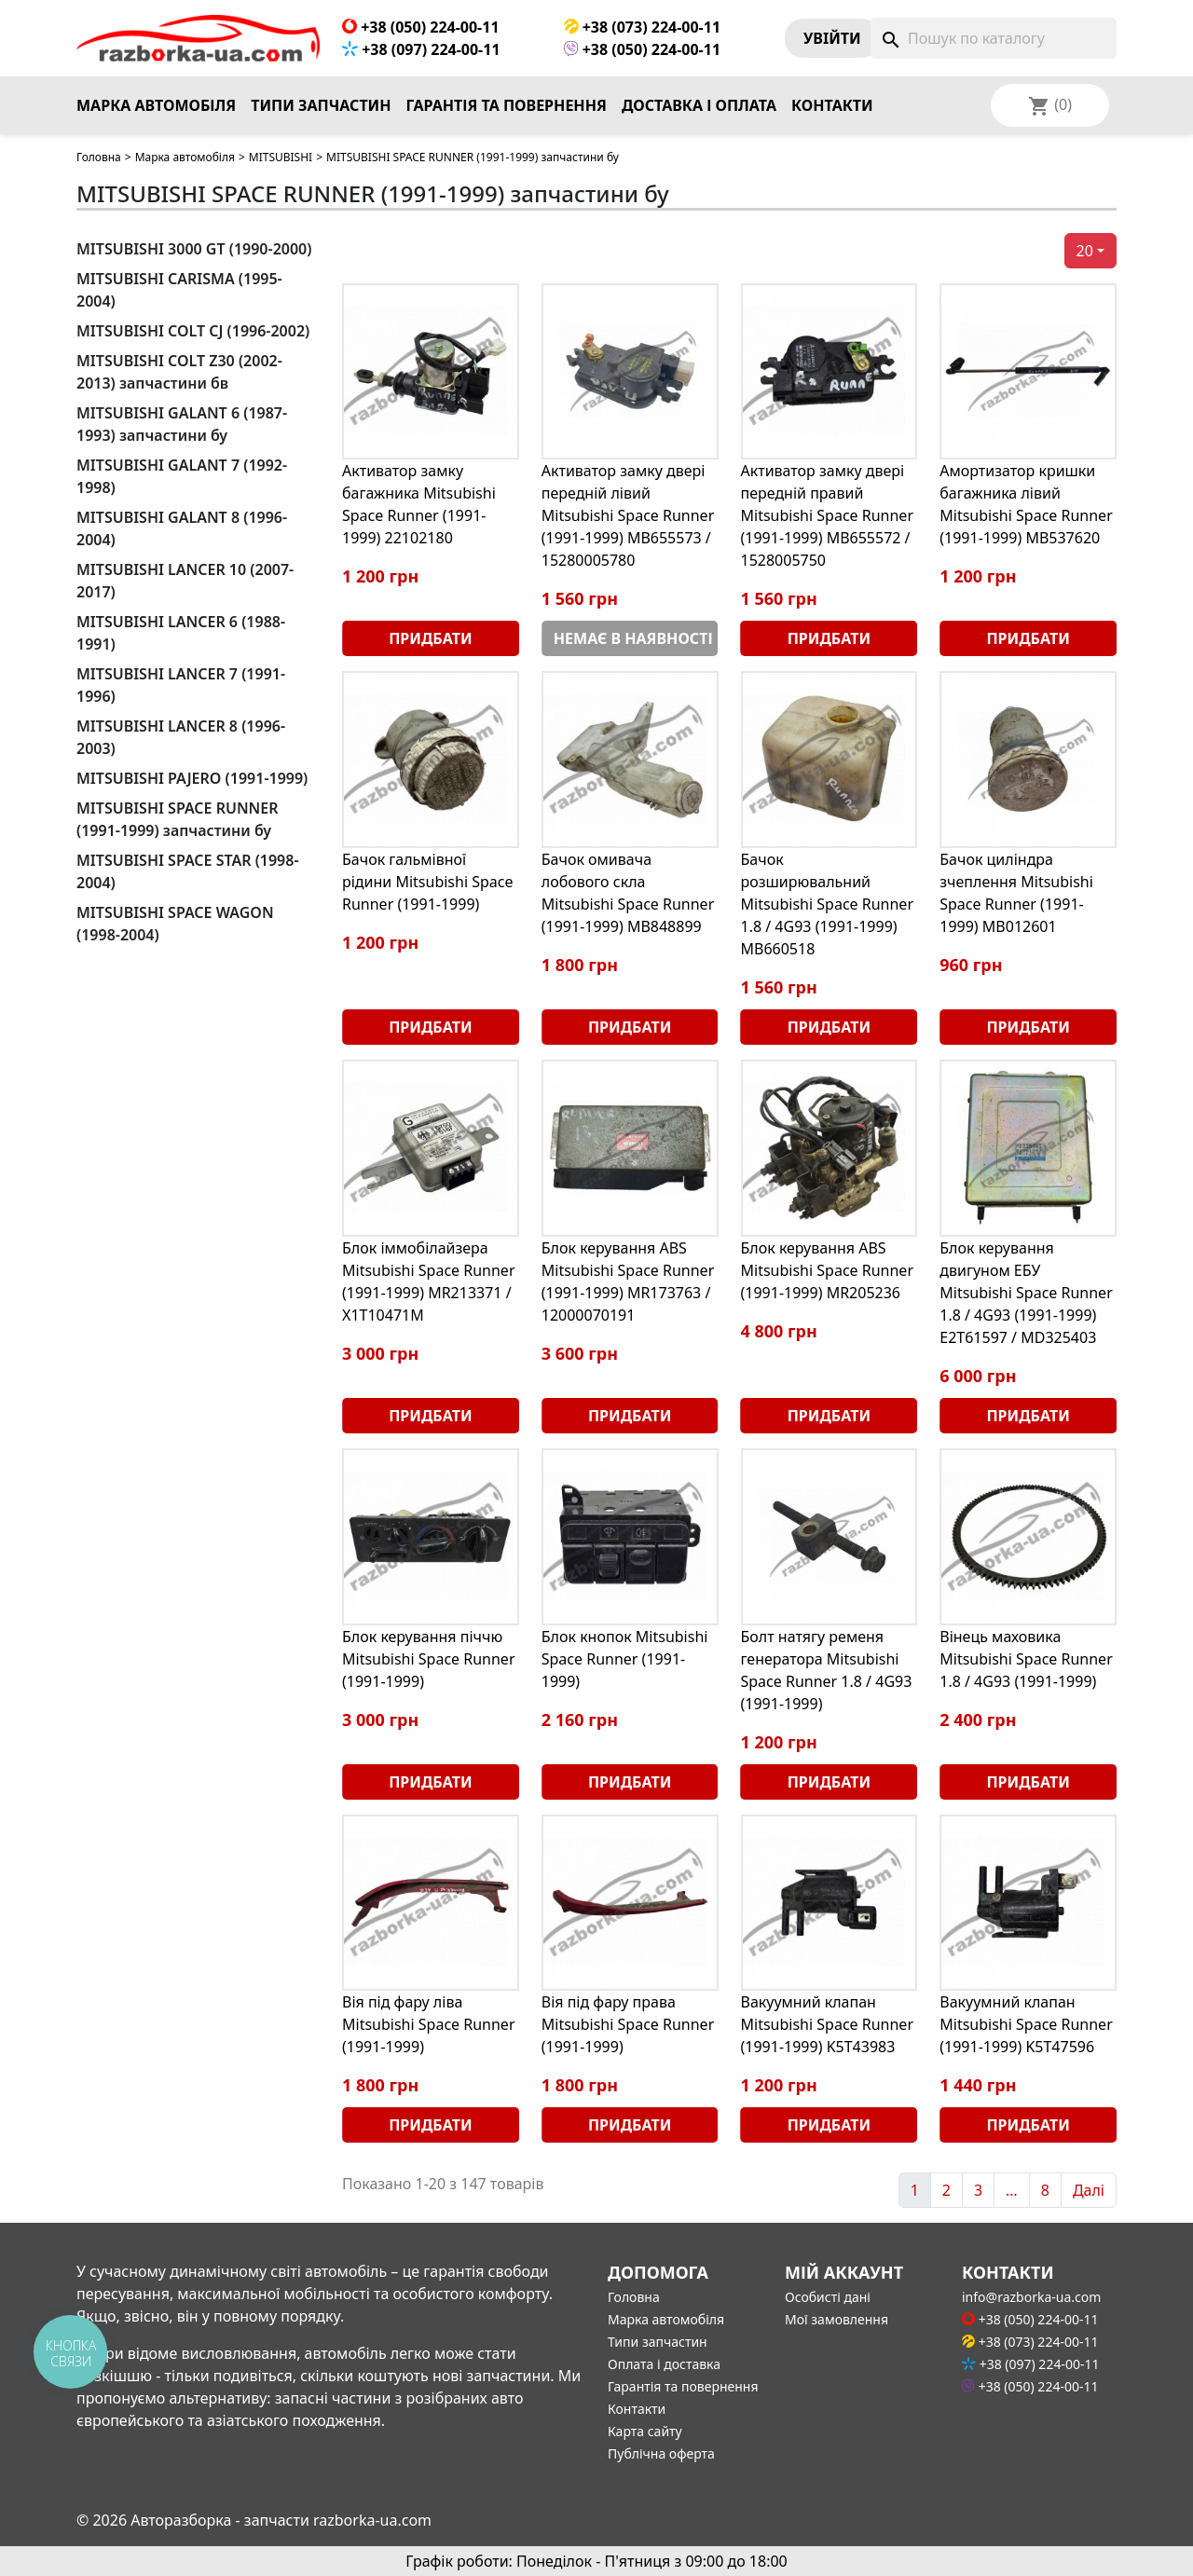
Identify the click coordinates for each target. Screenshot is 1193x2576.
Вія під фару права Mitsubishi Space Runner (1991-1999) (628, 2024)
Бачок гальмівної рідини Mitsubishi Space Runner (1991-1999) (428, 881)
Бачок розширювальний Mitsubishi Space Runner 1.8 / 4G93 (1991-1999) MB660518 (827, 904)
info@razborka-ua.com (1031, 2297)
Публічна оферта (661, 2453)
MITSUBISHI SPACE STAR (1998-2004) (187, 871)
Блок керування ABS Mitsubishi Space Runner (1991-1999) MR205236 (827, 1270)
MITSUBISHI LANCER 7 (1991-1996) (180, 685)
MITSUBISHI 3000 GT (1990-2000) (193, 249)
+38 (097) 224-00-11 (421, 49)
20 (1084, 250)
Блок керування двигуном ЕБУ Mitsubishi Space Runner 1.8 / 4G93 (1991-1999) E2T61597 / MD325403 (1026, 1293)
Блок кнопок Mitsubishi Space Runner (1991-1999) (625, 1659)
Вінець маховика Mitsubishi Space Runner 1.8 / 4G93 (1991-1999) (1026, 1659)
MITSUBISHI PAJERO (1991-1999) (192, 778)
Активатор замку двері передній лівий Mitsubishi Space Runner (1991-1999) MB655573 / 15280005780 (628, 515)
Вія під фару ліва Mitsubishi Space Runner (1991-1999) (428, 2024)
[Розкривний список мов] (1075, 105)
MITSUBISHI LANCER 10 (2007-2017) (185, 580)
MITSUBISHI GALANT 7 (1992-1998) (181, 476)
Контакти (832, 105)
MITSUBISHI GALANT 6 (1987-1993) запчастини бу (181, 424)
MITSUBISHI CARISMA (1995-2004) (179, 289)
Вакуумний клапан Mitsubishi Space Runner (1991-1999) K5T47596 (1026, 2024)
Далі (1088, 2190)
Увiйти (832, 38)
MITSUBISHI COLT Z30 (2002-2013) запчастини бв (179, 371)
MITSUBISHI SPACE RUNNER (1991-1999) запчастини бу (177, 819)
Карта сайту (645, 2431)
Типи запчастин (321, 105)
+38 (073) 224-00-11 (642, 27)
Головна (98, 157)
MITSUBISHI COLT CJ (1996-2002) (192, 331)
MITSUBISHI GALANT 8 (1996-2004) (181, 528)
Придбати (430, 638)
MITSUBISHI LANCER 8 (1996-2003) (180, 737)
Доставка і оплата (699, 105)
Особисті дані (828, 2297)
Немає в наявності (633, 638)
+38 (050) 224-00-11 (421, 27)
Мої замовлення (836, 2319)
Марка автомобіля (156, 105)
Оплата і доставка (664, 2364)
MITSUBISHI (280, 157)
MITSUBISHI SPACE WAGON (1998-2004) (175, 923)
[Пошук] (994, 38)
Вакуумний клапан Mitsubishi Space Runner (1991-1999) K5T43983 (827, 2024)
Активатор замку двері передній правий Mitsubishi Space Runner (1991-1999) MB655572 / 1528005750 (827, 515)
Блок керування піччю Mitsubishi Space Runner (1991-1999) (428, 1659)
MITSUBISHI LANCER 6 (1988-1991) (180, 632)
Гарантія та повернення (506, 105)
